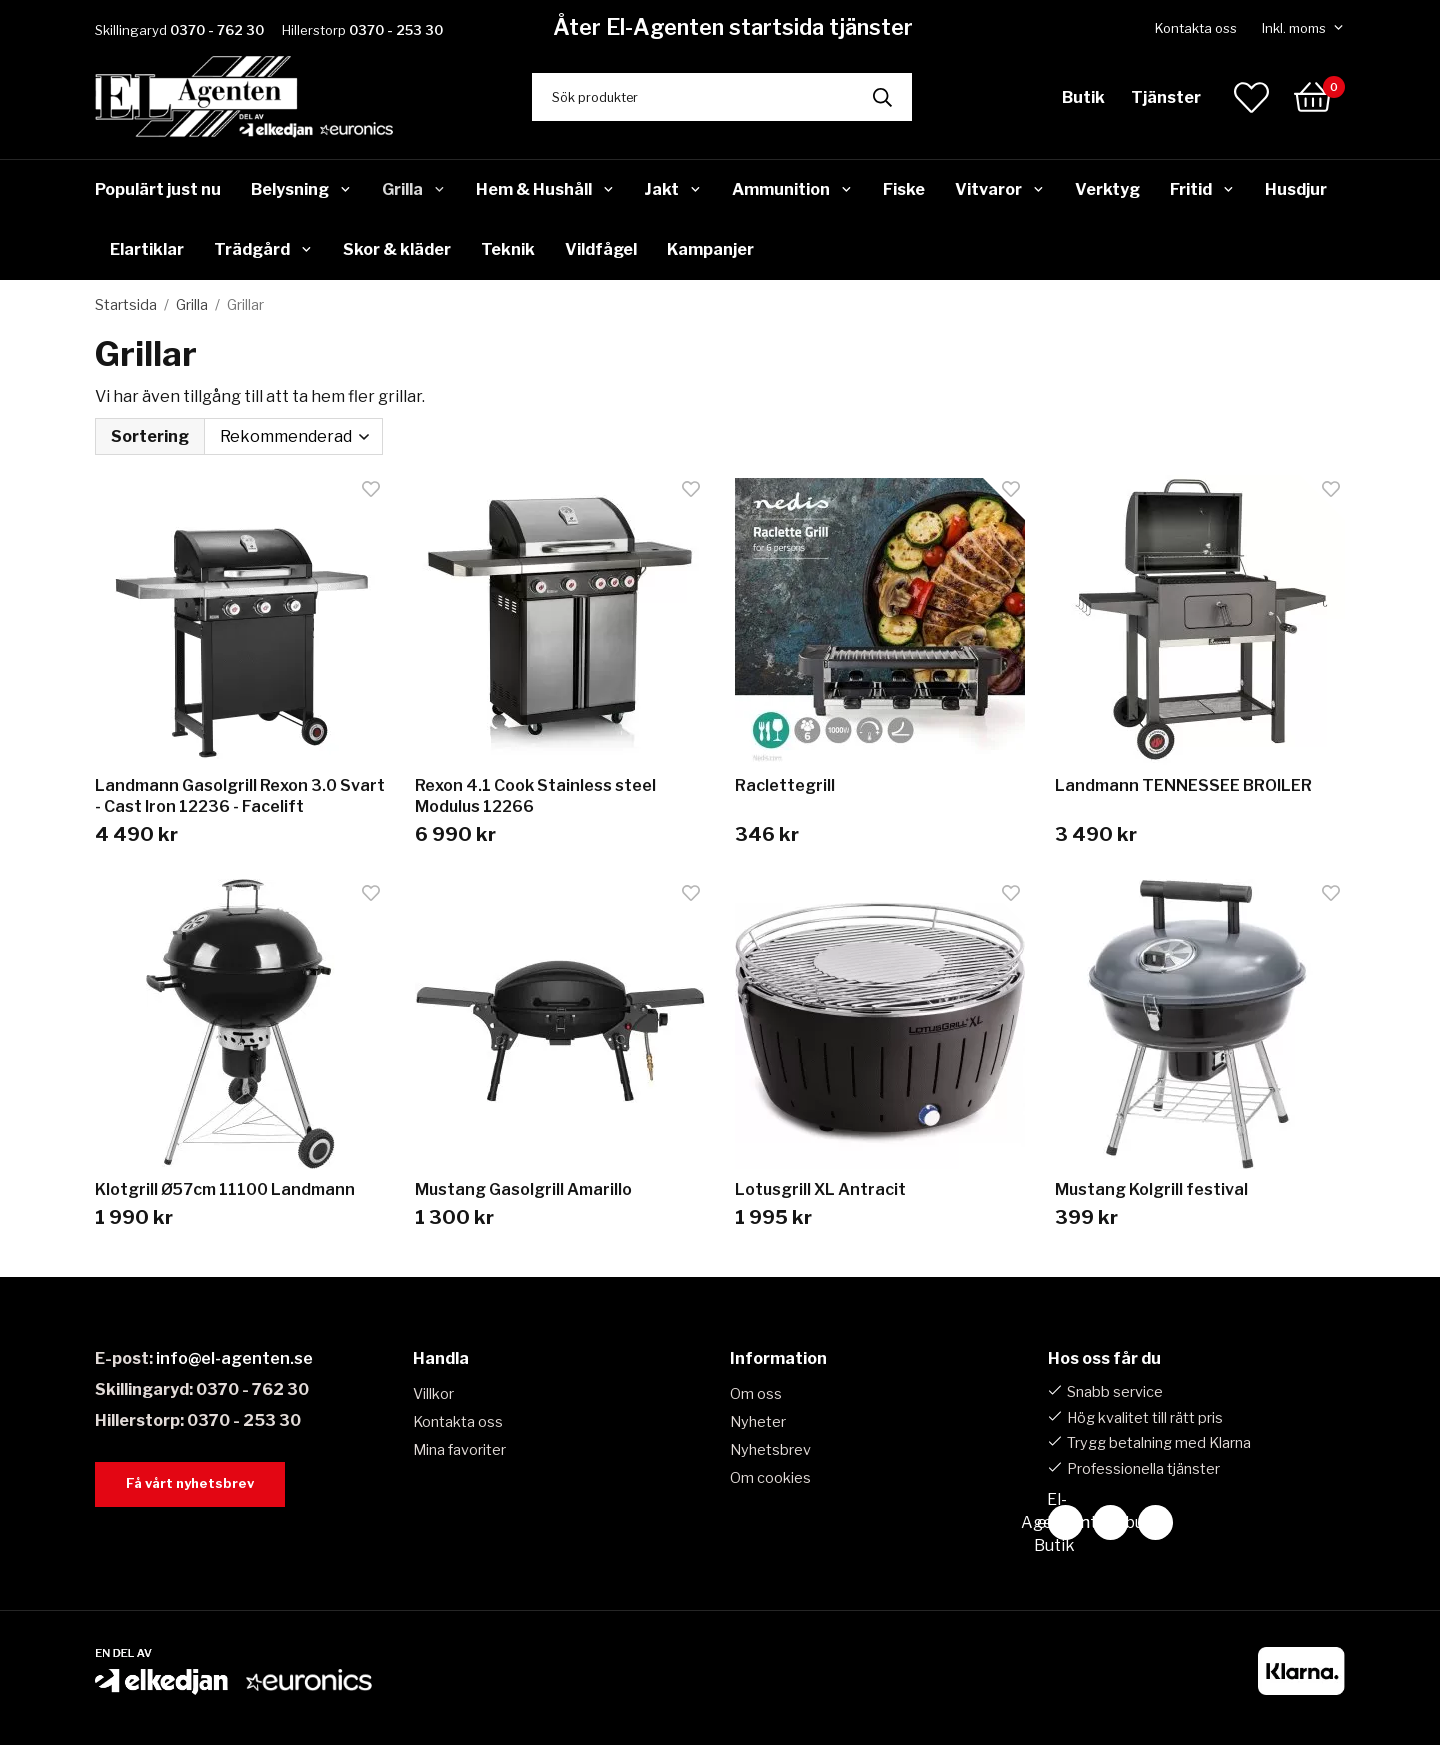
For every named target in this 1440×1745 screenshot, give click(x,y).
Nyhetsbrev (770, 1450)
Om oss (756, 1394)
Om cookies (770, 1478)
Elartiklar (147, 249)
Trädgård (263, 249)
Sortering (150, 436)
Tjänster (1166, 97)
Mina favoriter (459, 1450)
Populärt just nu (158, 189)
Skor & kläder (397, 249)
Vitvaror (1000, 189)
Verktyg (1107, 189)
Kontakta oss (1196, 28)
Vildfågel (601, 249)
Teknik (508, 249)
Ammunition (792, 189)
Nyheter (758, 1422)
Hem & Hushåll (545, 189)
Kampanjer (710, 249)
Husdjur (1296, 189)
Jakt (673, 189)
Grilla (414, 189)
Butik (1083, 97)
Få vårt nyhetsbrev (190, 1483)
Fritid (1202, 189)
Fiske (904, 189)
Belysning (301, 189)
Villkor (433, 1394)
